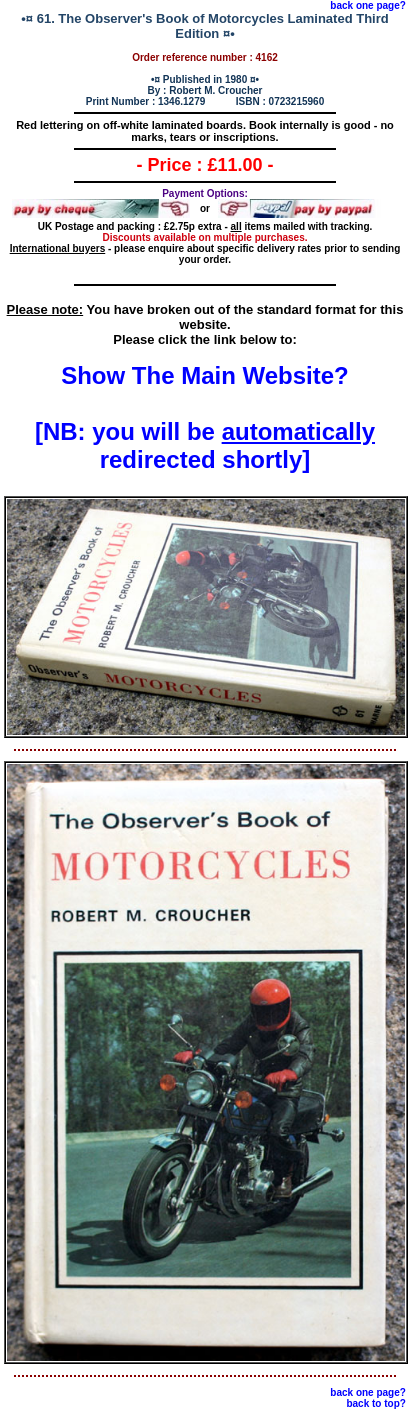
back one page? (368, 5)
